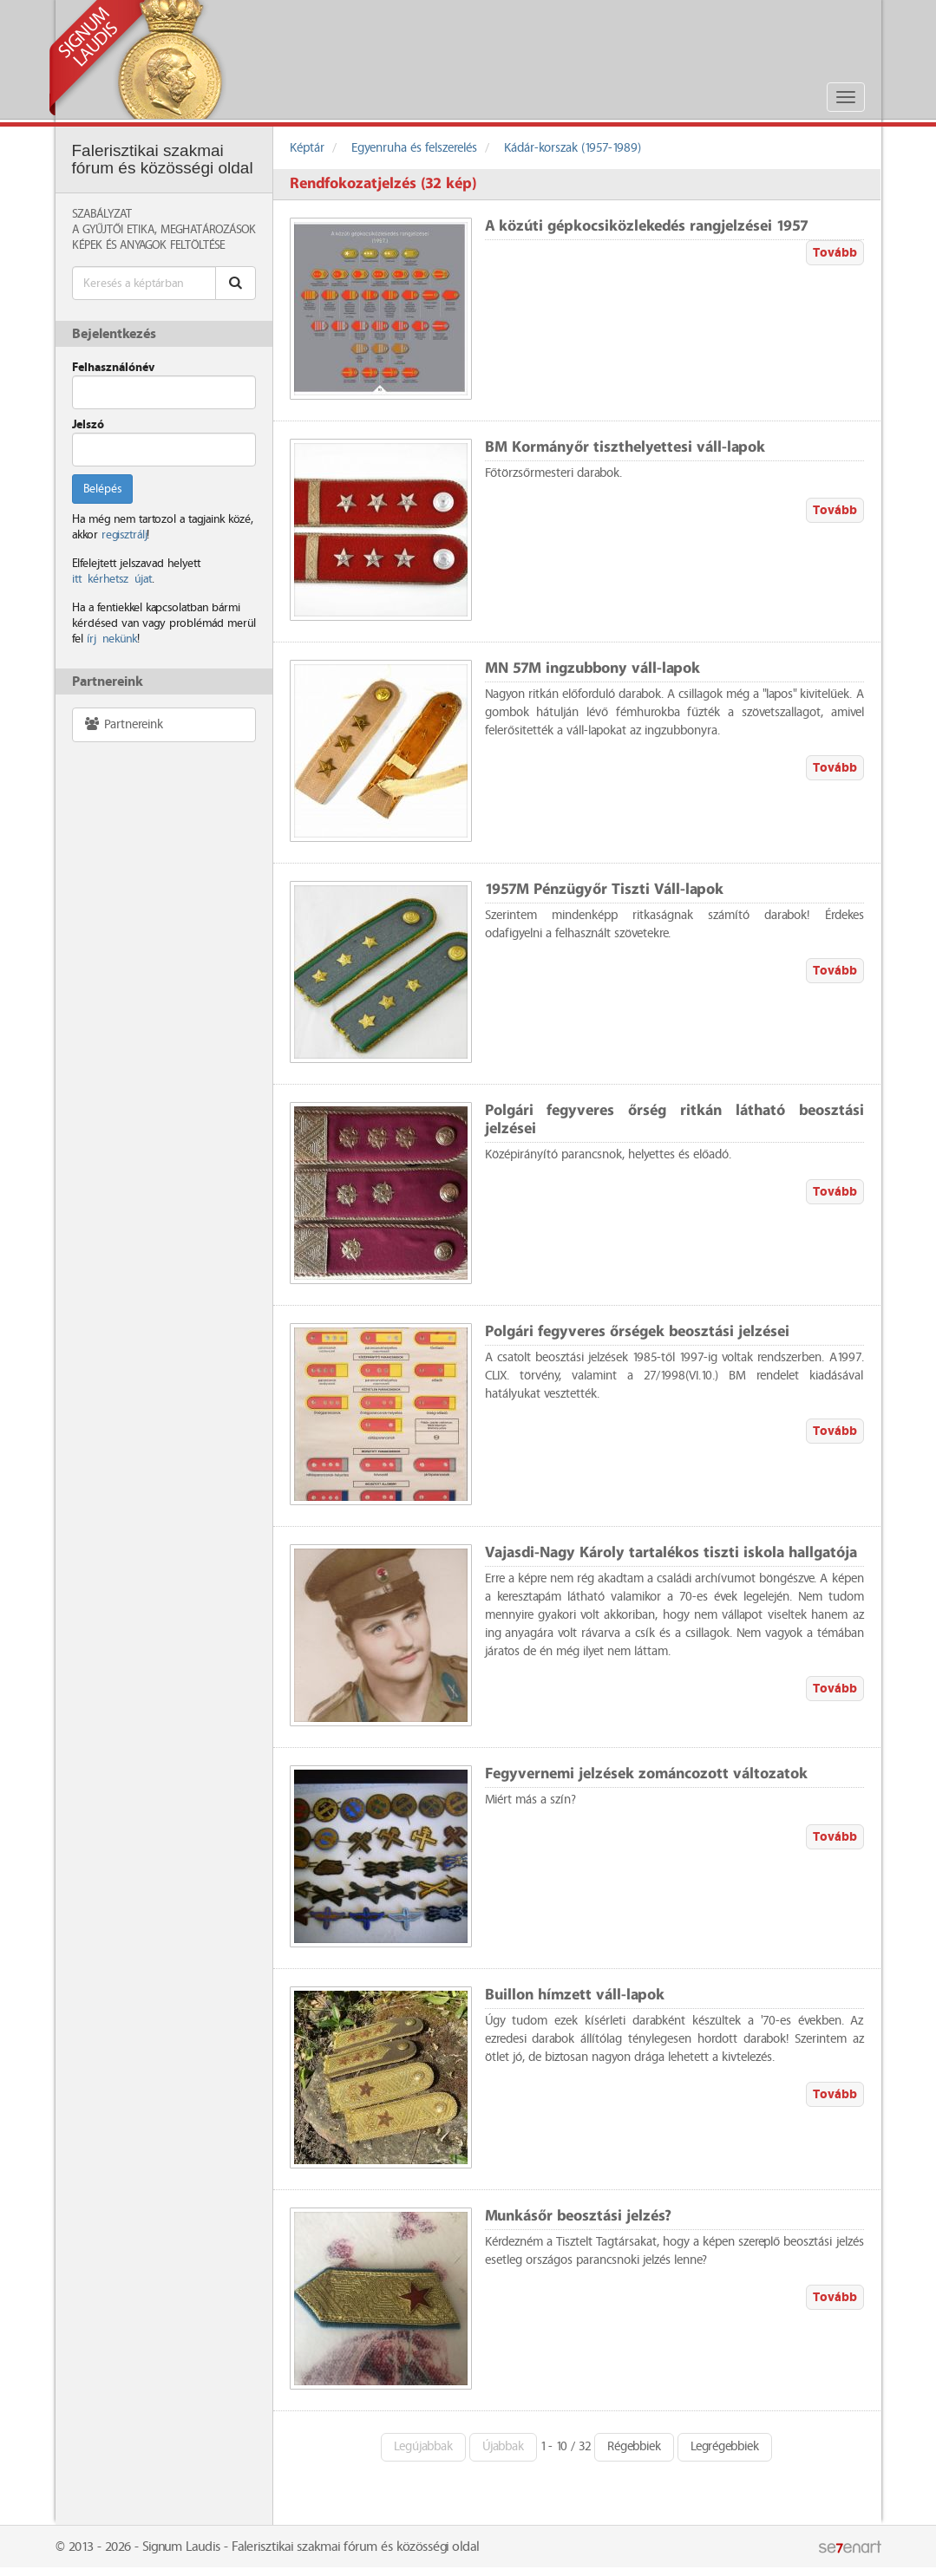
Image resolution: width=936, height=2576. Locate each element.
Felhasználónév (113, 368)
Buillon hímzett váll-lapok (574, 1995)
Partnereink (123, 724)
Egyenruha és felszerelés (414, 148)
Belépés (102, 489)
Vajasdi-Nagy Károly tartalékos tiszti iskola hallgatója (671, 1553)
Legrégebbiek (725, 2447)
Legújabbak (423, 2447)
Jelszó (88, 425)
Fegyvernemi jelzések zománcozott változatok (646, 1774)
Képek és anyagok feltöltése (148, 245)
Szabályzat (102, 214)
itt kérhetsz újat (112, 579)
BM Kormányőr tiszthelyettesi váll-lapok (625, 447)
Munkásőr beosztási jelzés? (578, 2216)
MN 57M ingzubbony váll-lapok (592, 669)
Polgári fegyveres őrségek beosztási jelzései (637, 1332)
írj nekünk (112, 639)
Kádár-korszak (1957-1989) (572, 148)
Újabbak (503, 2447)
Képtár (307, 148)
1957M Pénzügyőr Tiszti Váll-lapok (604, 890)
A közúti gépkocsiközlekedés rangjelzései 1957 (646, 226)
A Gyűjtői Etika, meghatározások (164, 230)
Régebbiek (634, 2447)
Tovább (835, 252)
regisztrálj (124, 535)
